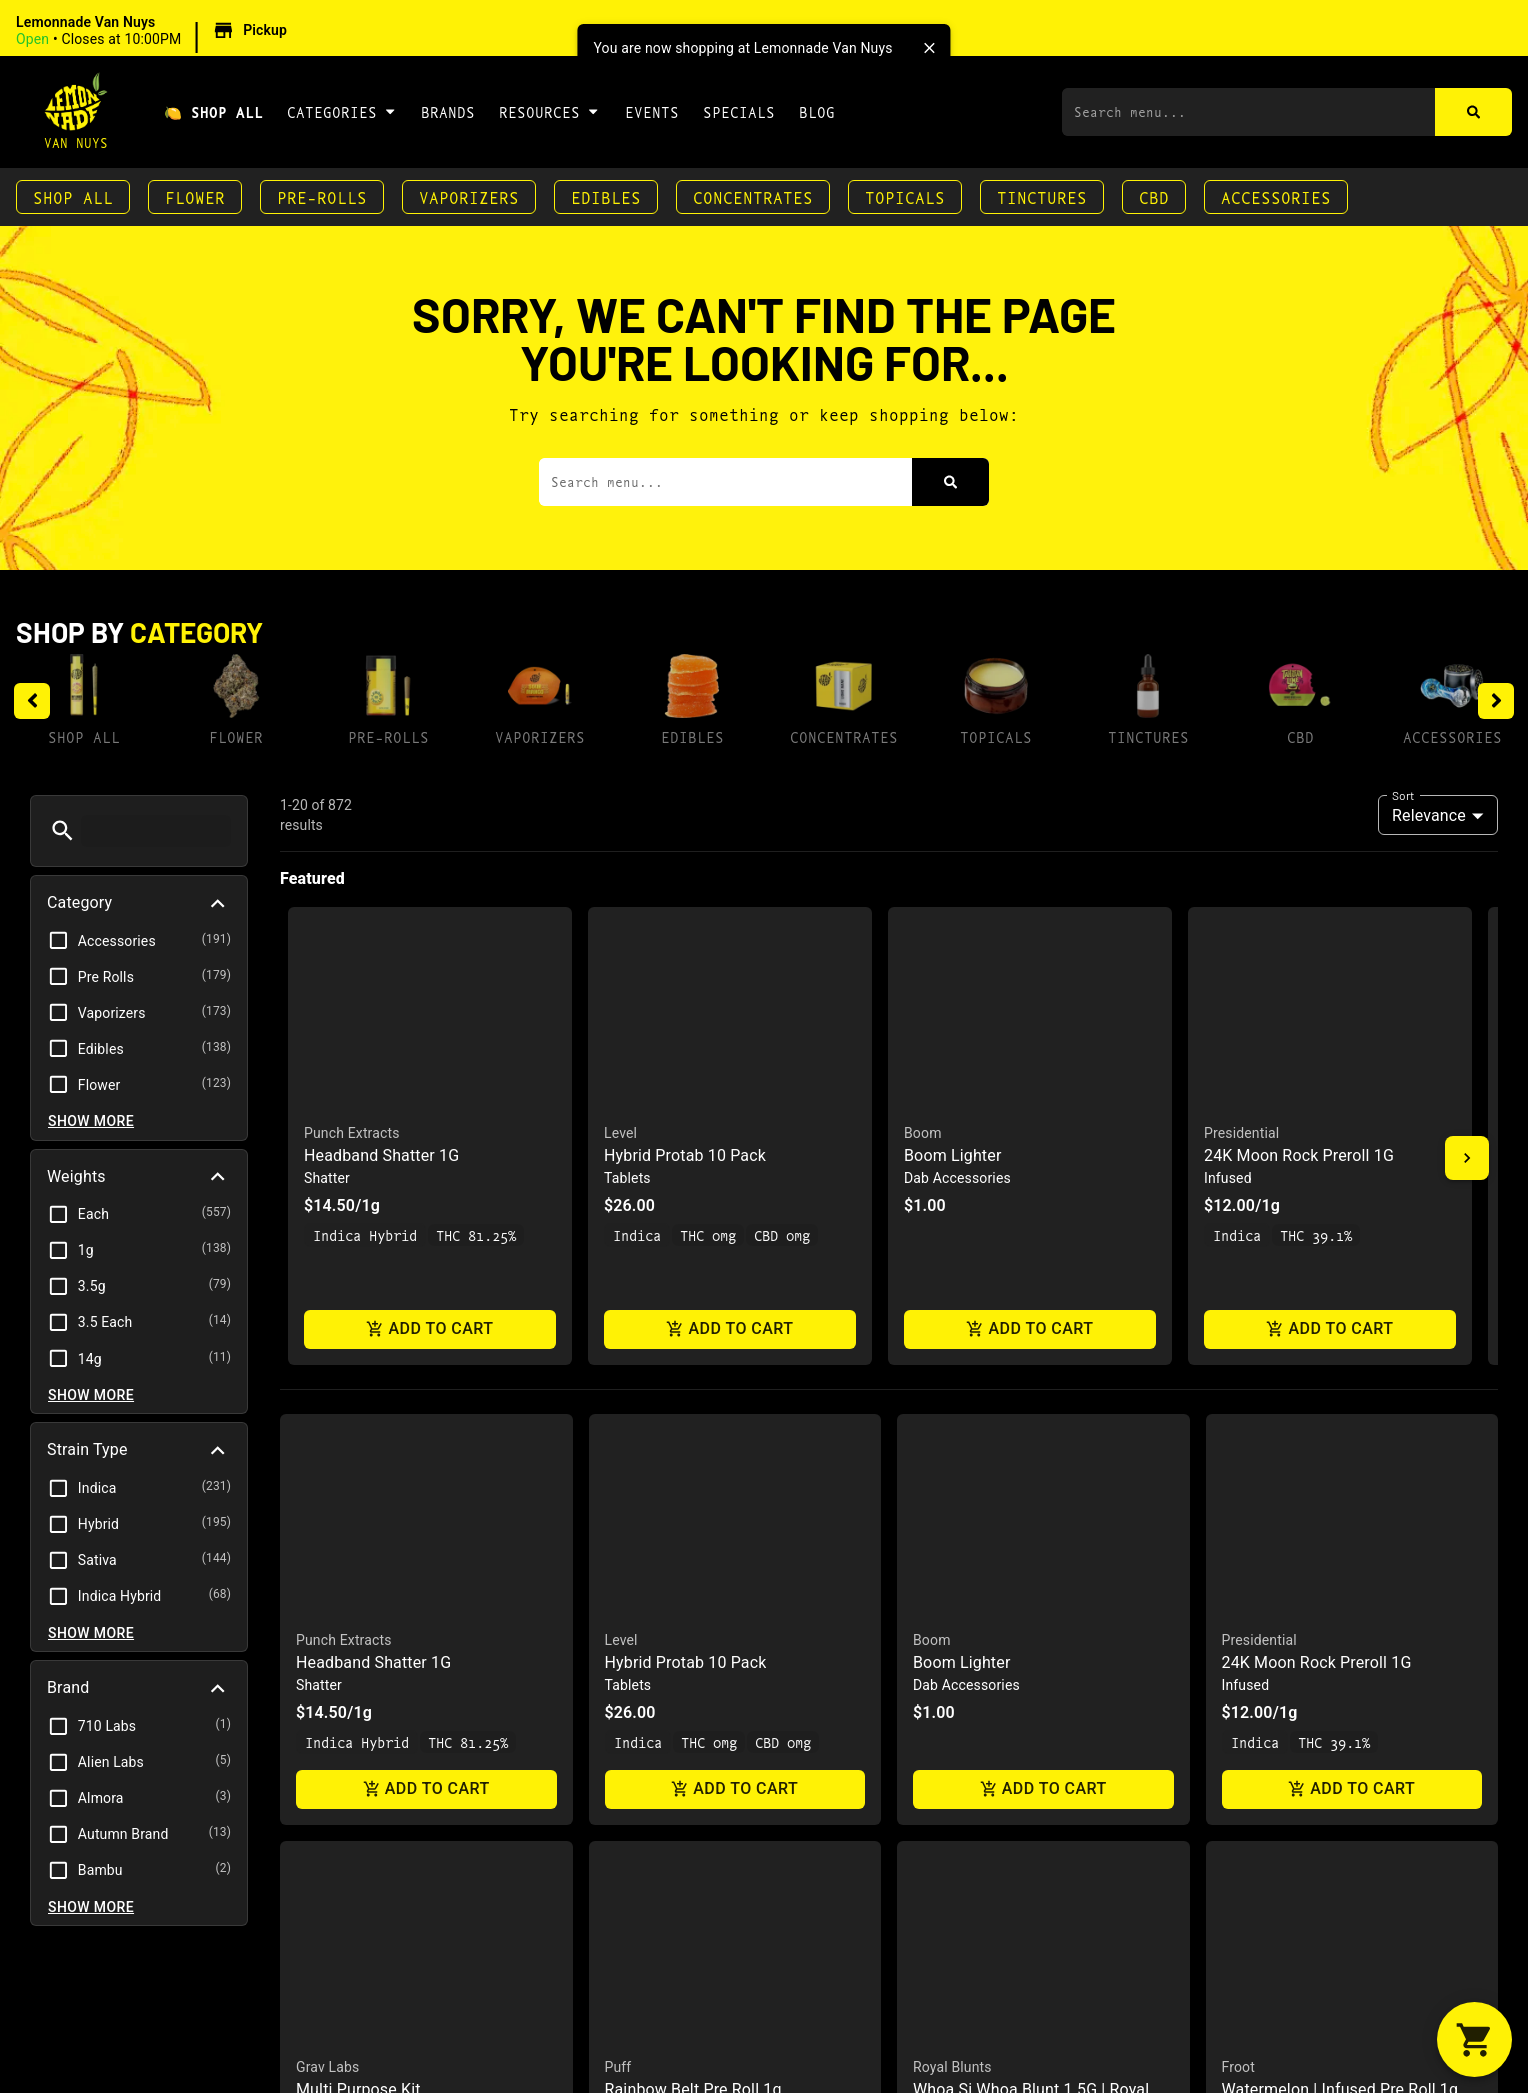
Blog (817, 111)
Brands (448, 111)
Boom (923, 1133)
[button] (154, 31)
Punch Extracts (352, 1133)
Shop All (73, 196)
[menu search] (156, 831)
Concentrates (753, 196)
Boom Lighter (952, 1155)
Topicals (905, 196)
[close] (930, 48)
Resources (549, 111)
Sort (1403, 795)
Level (620, 1133)
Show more (91, 1121)
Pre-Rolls (322, 196)
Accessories (1276, 196)
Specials (739, 111)
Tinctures (1042, 196)
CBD (1154, 196)
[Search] (1473, 112)
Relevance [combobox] (1429, 815)
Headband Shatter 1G (381, 1155)
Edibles (606, 196)
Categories (342, 111)
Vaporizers (469, 196)
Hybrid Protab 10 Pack (685, 1155)
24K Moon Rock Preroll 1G (1299, 1155)
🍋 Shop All (213, 111)
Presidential (1241, 1133)
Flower (195, 196)
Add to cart (430, 1329)
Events (652, 111)
